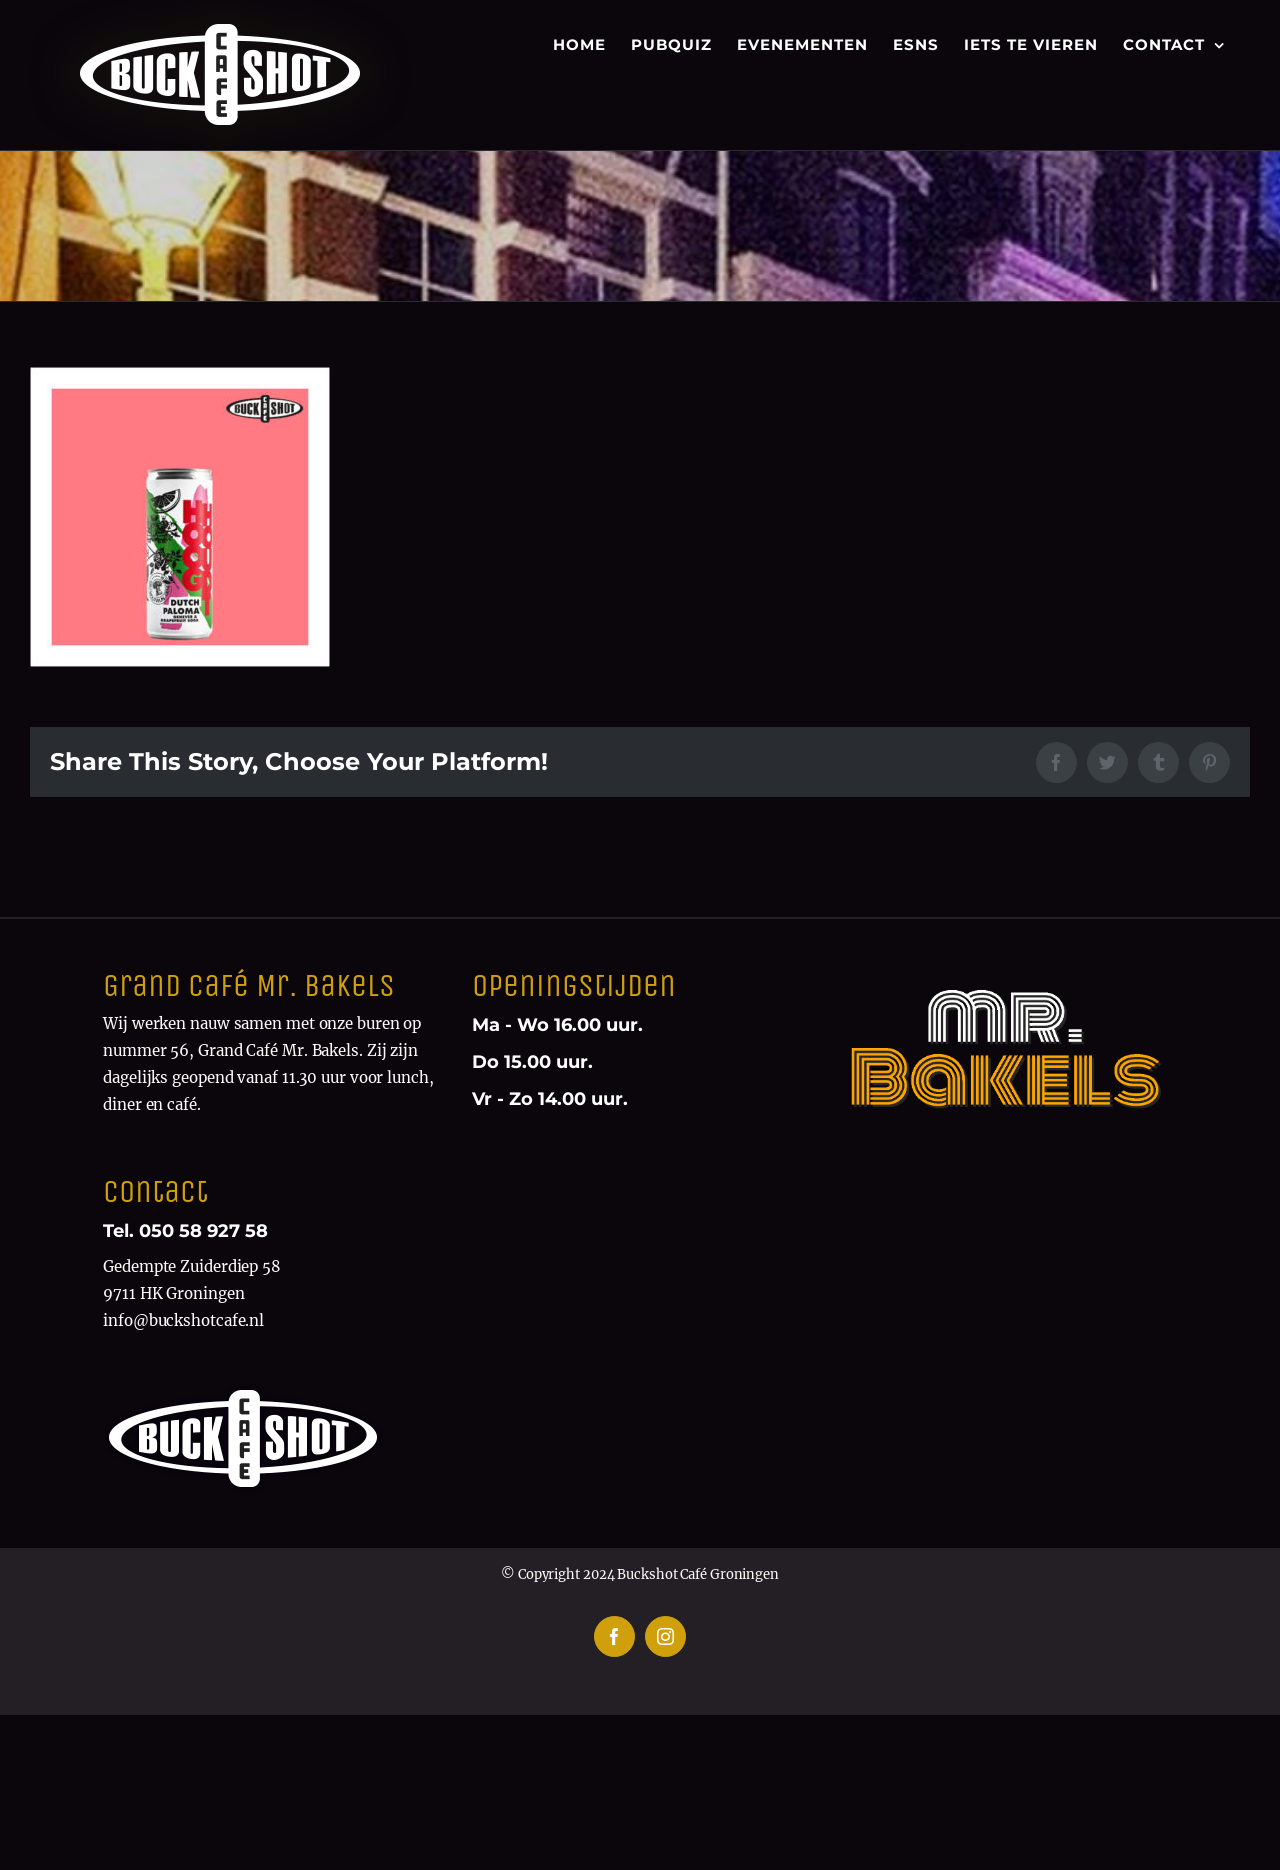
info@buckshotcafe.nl (183, 1320)
